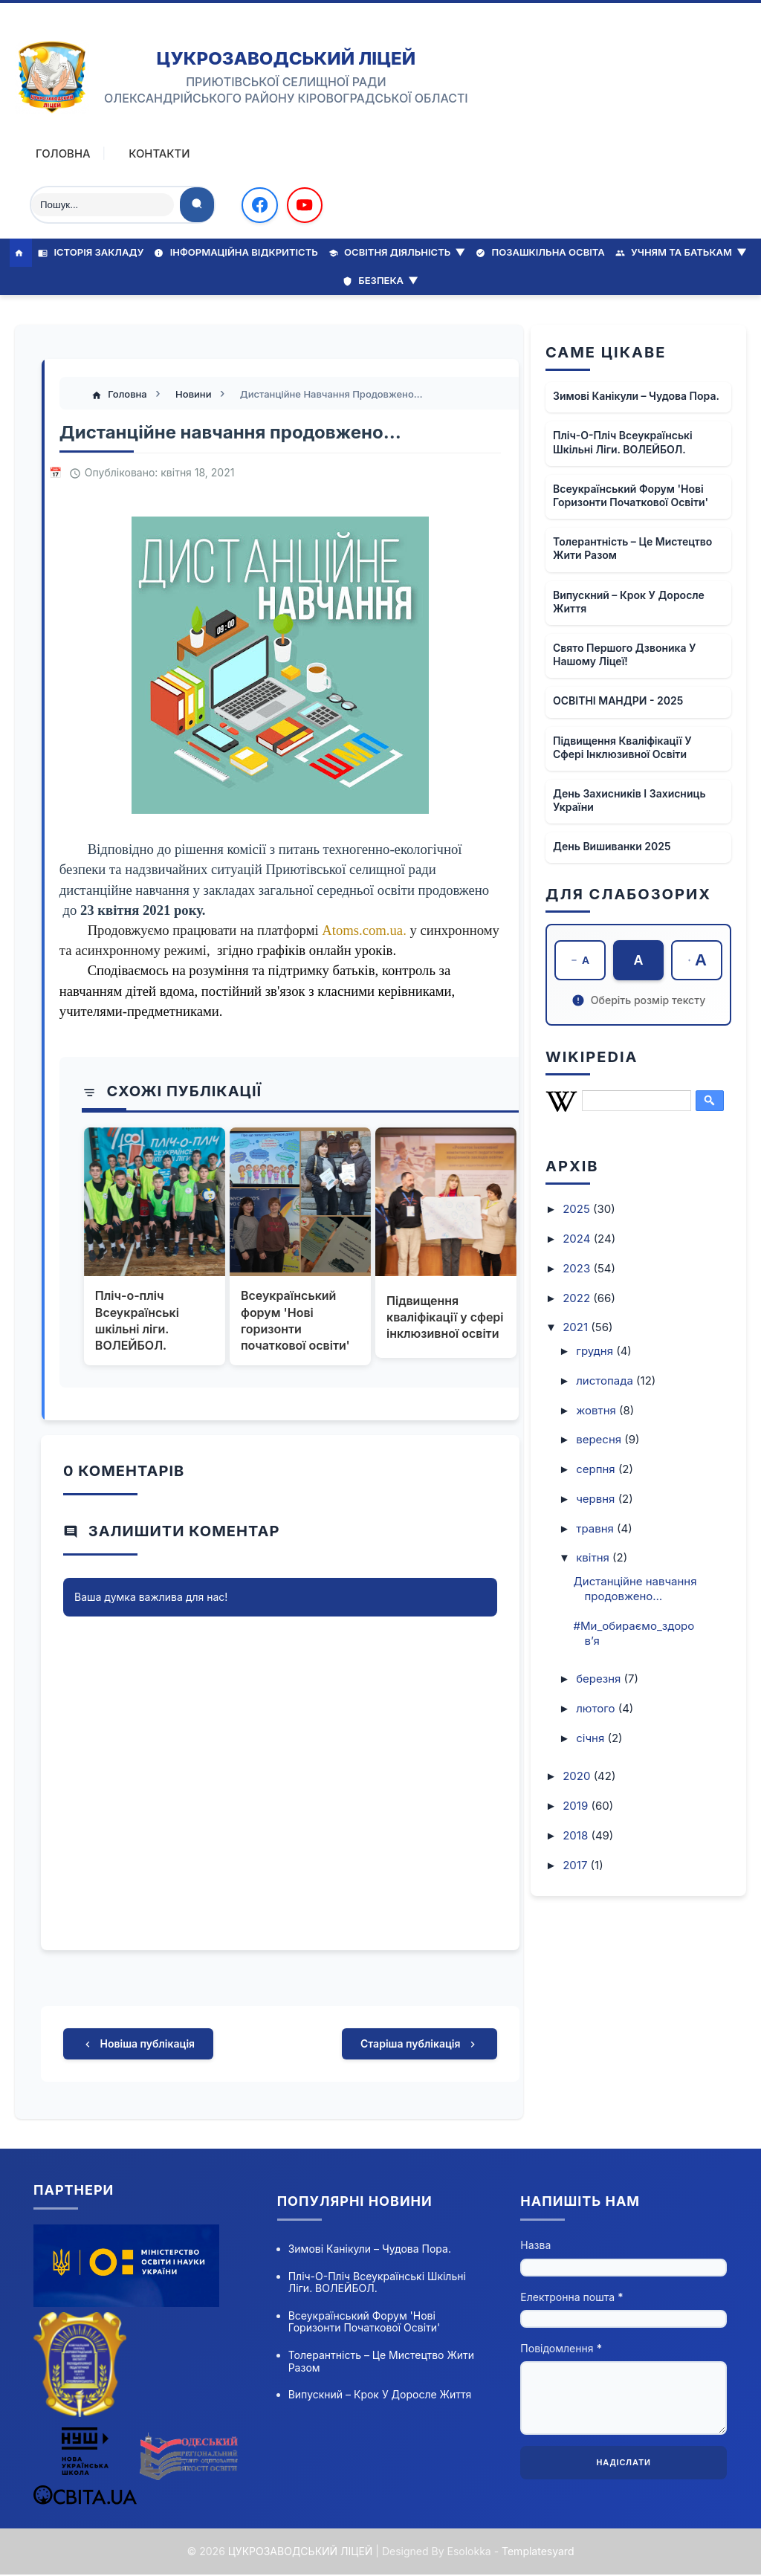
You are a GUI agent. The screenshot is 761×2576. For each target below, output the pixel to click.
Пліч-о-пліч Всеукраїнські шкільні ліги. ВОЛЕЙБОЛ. (138, 1320)
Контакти (160, 153)
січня (591, 1737)
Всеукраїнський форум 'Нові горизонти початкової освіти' (295, 1320)
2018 (577, 1835)
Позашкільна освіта (540, 252)
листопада (606, 1380)
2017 (576, 1864)
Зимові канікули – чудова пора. (636, 395)
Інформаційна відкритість (235, 252)
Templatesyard (538, 2552)
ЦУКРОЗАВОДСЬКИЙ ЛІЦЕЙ (286, 58)
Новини (195, 394)
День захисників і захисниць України (629, 799)
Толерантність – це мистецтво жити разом (632, 547)
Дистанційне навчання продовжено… (635, 1588)
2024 (578, 1239)
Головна (63, 153)
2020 (578, 1776)
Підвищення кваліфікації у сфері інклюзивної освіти (445, 1317)
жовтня (597, 1409)
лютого (597, 1708)
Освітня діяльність (396, 252)
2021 (577, 1327)
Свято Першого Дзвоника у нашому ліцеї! (624, 654)
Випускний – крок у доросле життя (629, 601)
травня (596, 1528)
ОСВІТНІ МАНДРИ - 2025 (618, 699)
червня (597, 1498)
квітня (594, 1557)
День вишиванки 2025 (612, 845)
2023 (578, 1268)
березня (600, 1679)
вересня (600, 1439)
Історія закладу (90, 252)
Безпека (380, 279)
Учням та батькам (681, 252)
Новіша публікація (138, 2044)
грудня (596, 1351)
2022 (578, 1297)
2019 (577, 1806)
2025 (578, 1209)
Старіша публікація (419, 2044)
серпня (597, 1469)
